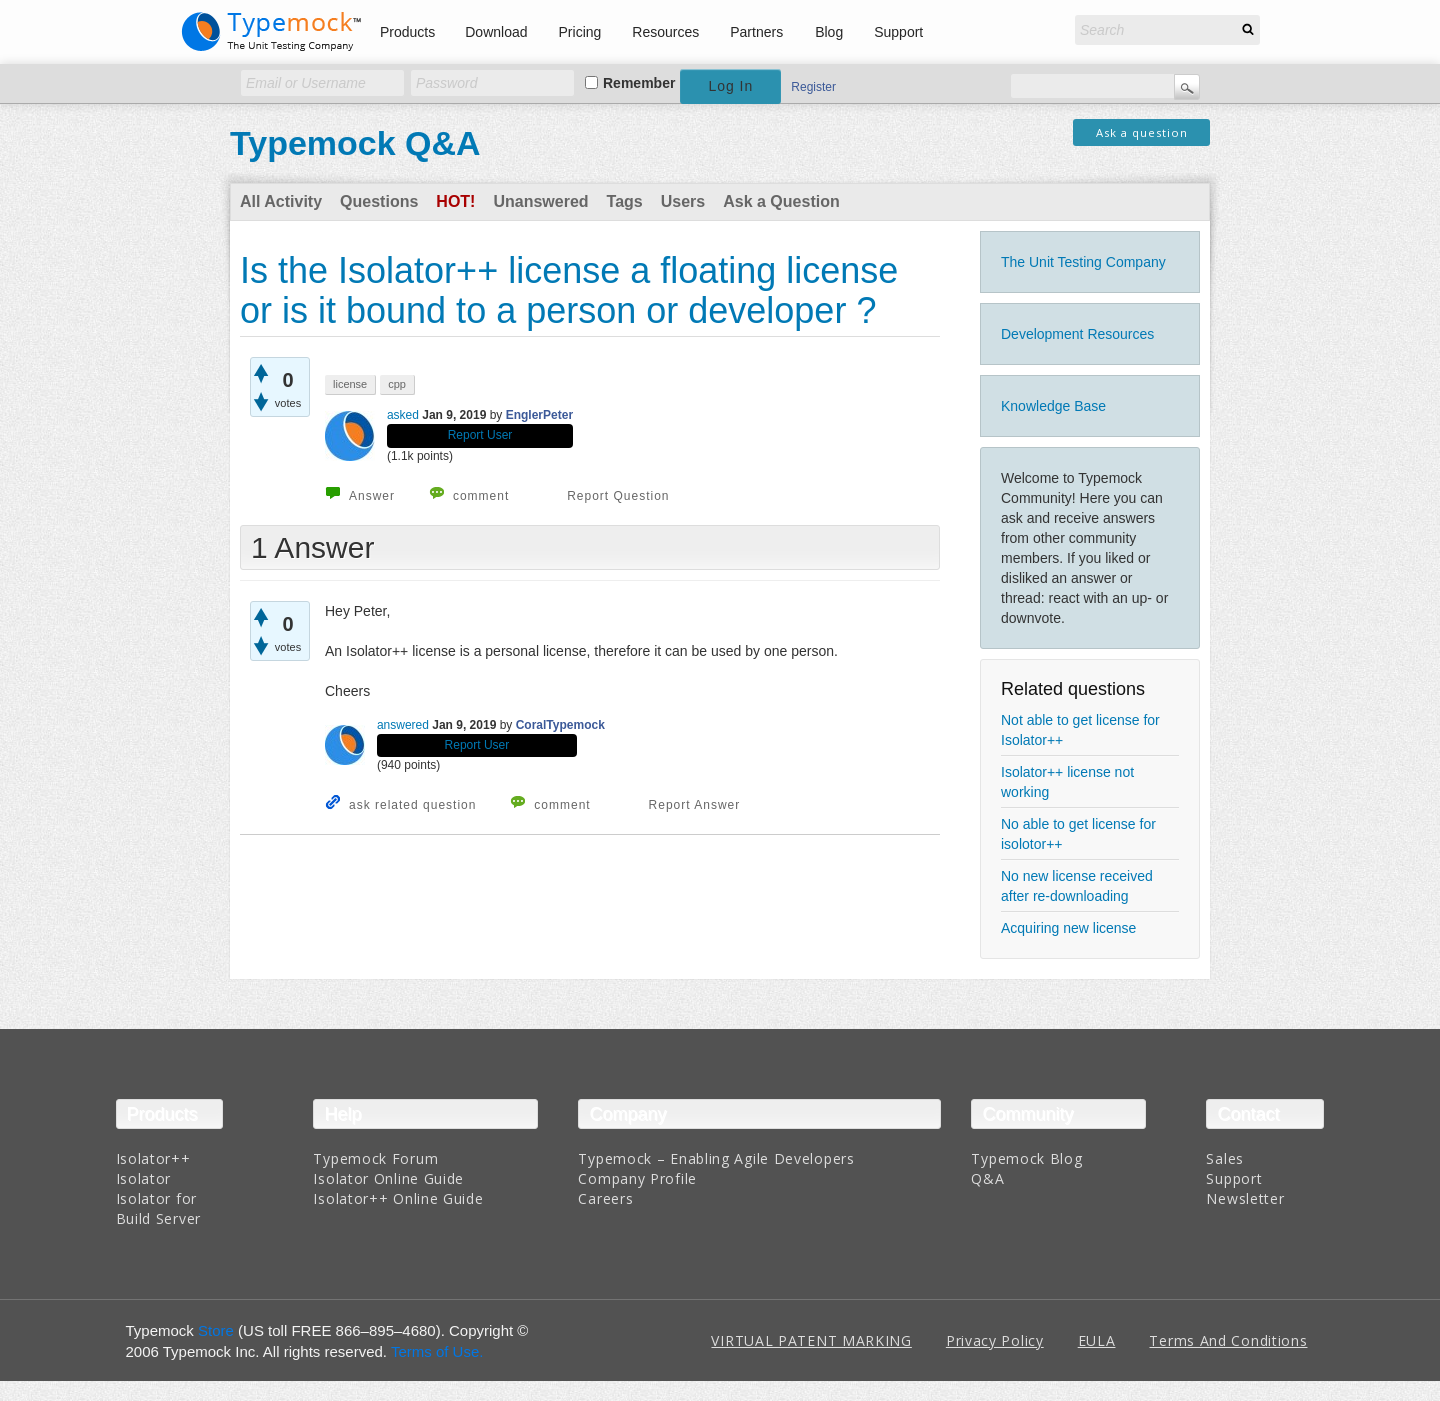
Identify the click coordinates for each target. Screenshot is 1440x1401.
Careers (605, 1198)
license (350, 384)
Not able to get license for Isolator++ (1080, 730)
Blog (829, 32)
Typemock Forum (375, 1158)
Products (407, 32)
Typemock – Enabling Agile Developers (716, 1158)
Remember (639, 83)
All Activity (281, 201)
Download (496, 32)
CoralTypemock (560, 725)
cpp (397, 384)
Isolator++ (153, 1158)
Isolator (144, 1178)
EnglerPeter (539, 415)
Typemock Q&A (355, 143)
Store (216, 1330)
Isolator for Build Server (158, 1208)
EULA (1097, 1340)
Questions (379, 201)
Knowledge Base (1053, 406)
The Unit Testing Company (1083, 262)
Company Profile (637, 1178)
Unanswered (540, 201)
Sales (1225, 1158)
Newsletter (1245, 1198)
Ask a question (1142, 132)
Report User (480, 435)
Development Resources (1077, 334)
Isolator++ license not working (1067, 782)
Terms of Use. (437, 1351)
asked (403, 415)
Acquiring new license (1068, 928)
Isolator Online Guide (388, 1178)
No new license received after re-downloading (1077, 886)
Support (898, 32)
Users (683, 201)
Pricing (580, 32)
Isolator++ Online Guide (398, 1198)
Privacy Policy (995, 1340)
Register (813, 87)
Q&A (987, 1178)
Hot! (455, 201)
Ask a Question (781, 201)
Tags (625, 201)
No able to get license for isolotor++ (1078, 834)
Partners (756, 32)
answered (403, 725)
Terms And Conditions (1228, 1340)
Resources (665, 32)
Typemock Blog (1026, 1158)
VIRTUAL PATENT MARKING (811, 1340)
